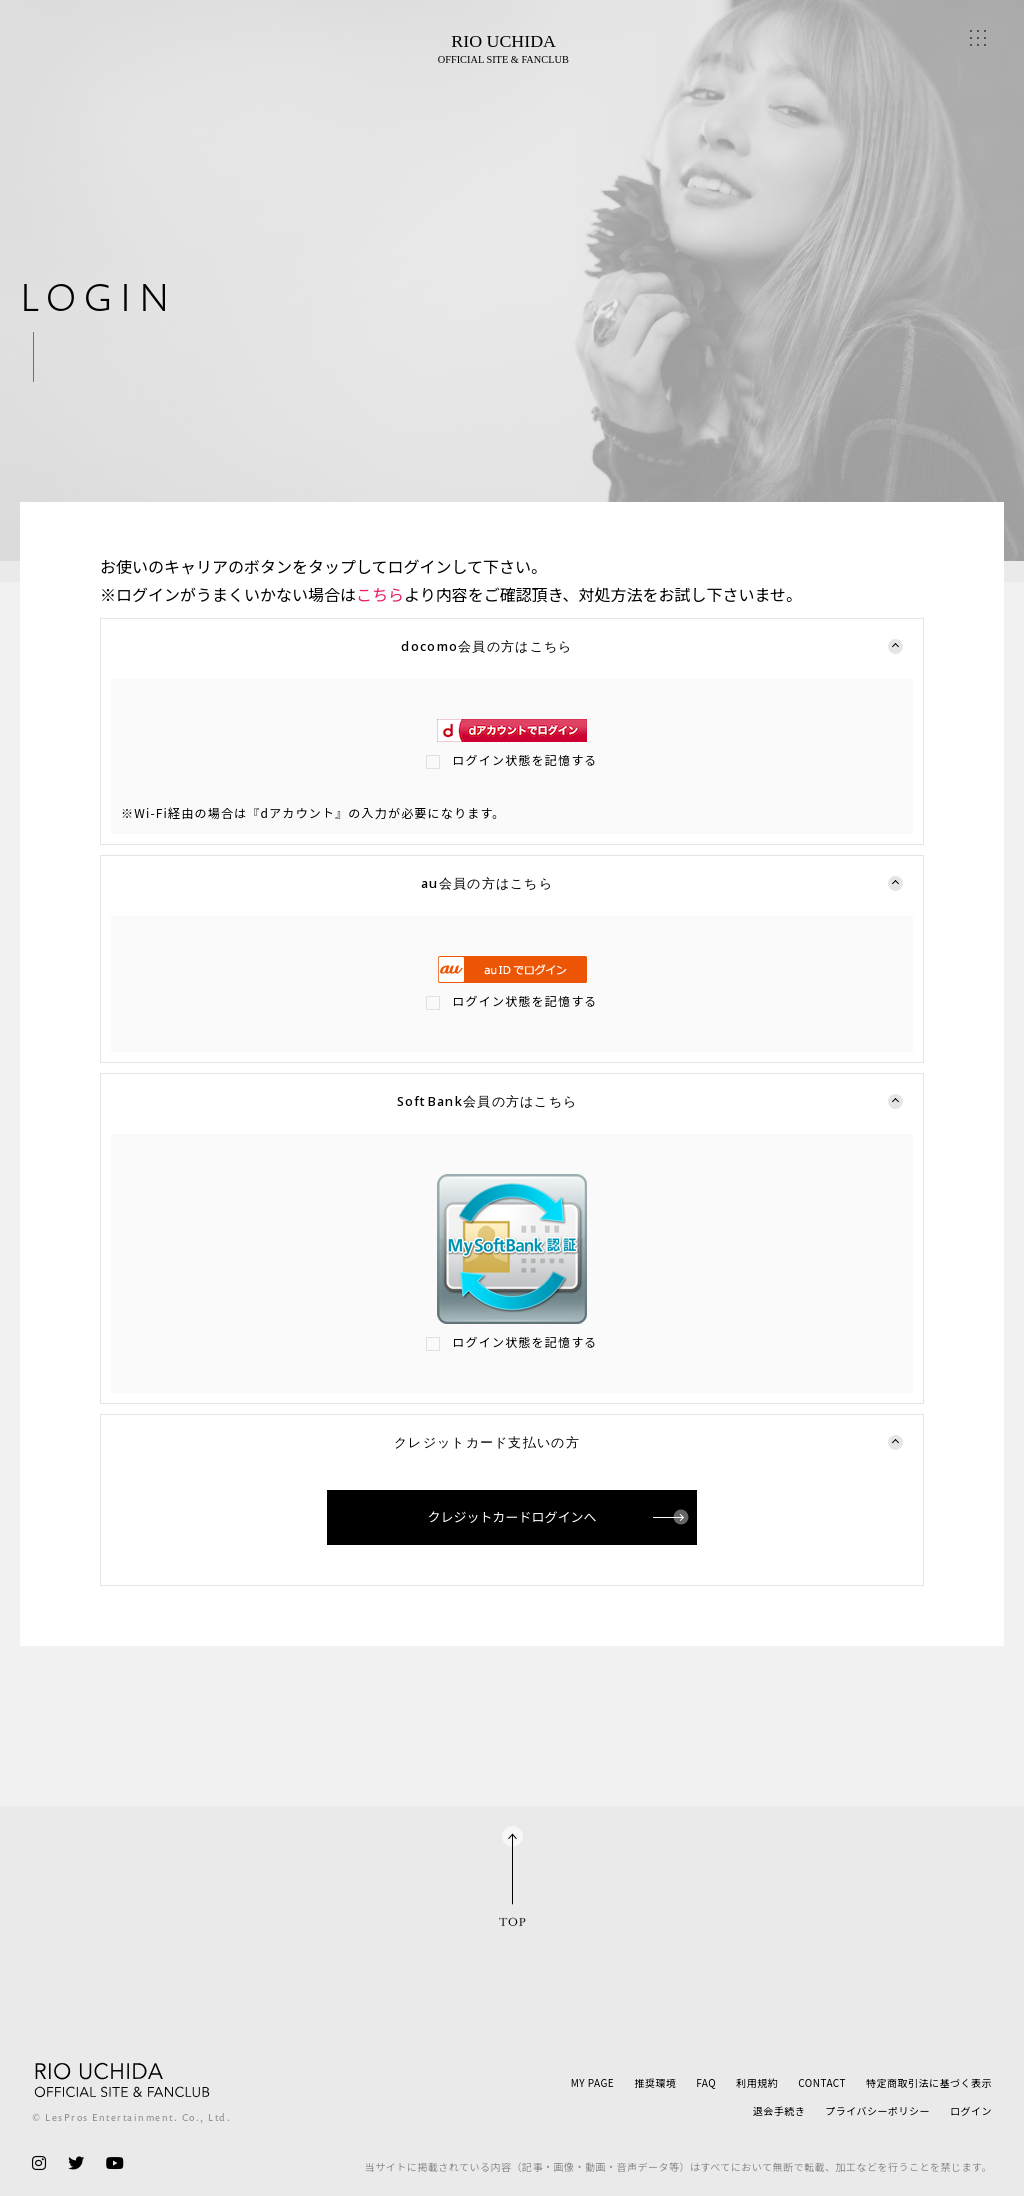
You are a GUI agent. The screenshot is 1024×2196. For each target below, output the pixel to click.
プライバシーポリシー (877, 2110)
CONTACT (822, 2082)
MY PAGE (593, 2082)
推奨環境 (655, 2082)
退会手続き (779, 2110)
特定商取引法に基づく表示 (929, 2082)
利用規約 (757, 2082)
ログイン (971, 2110)
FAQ (706, 2082)
